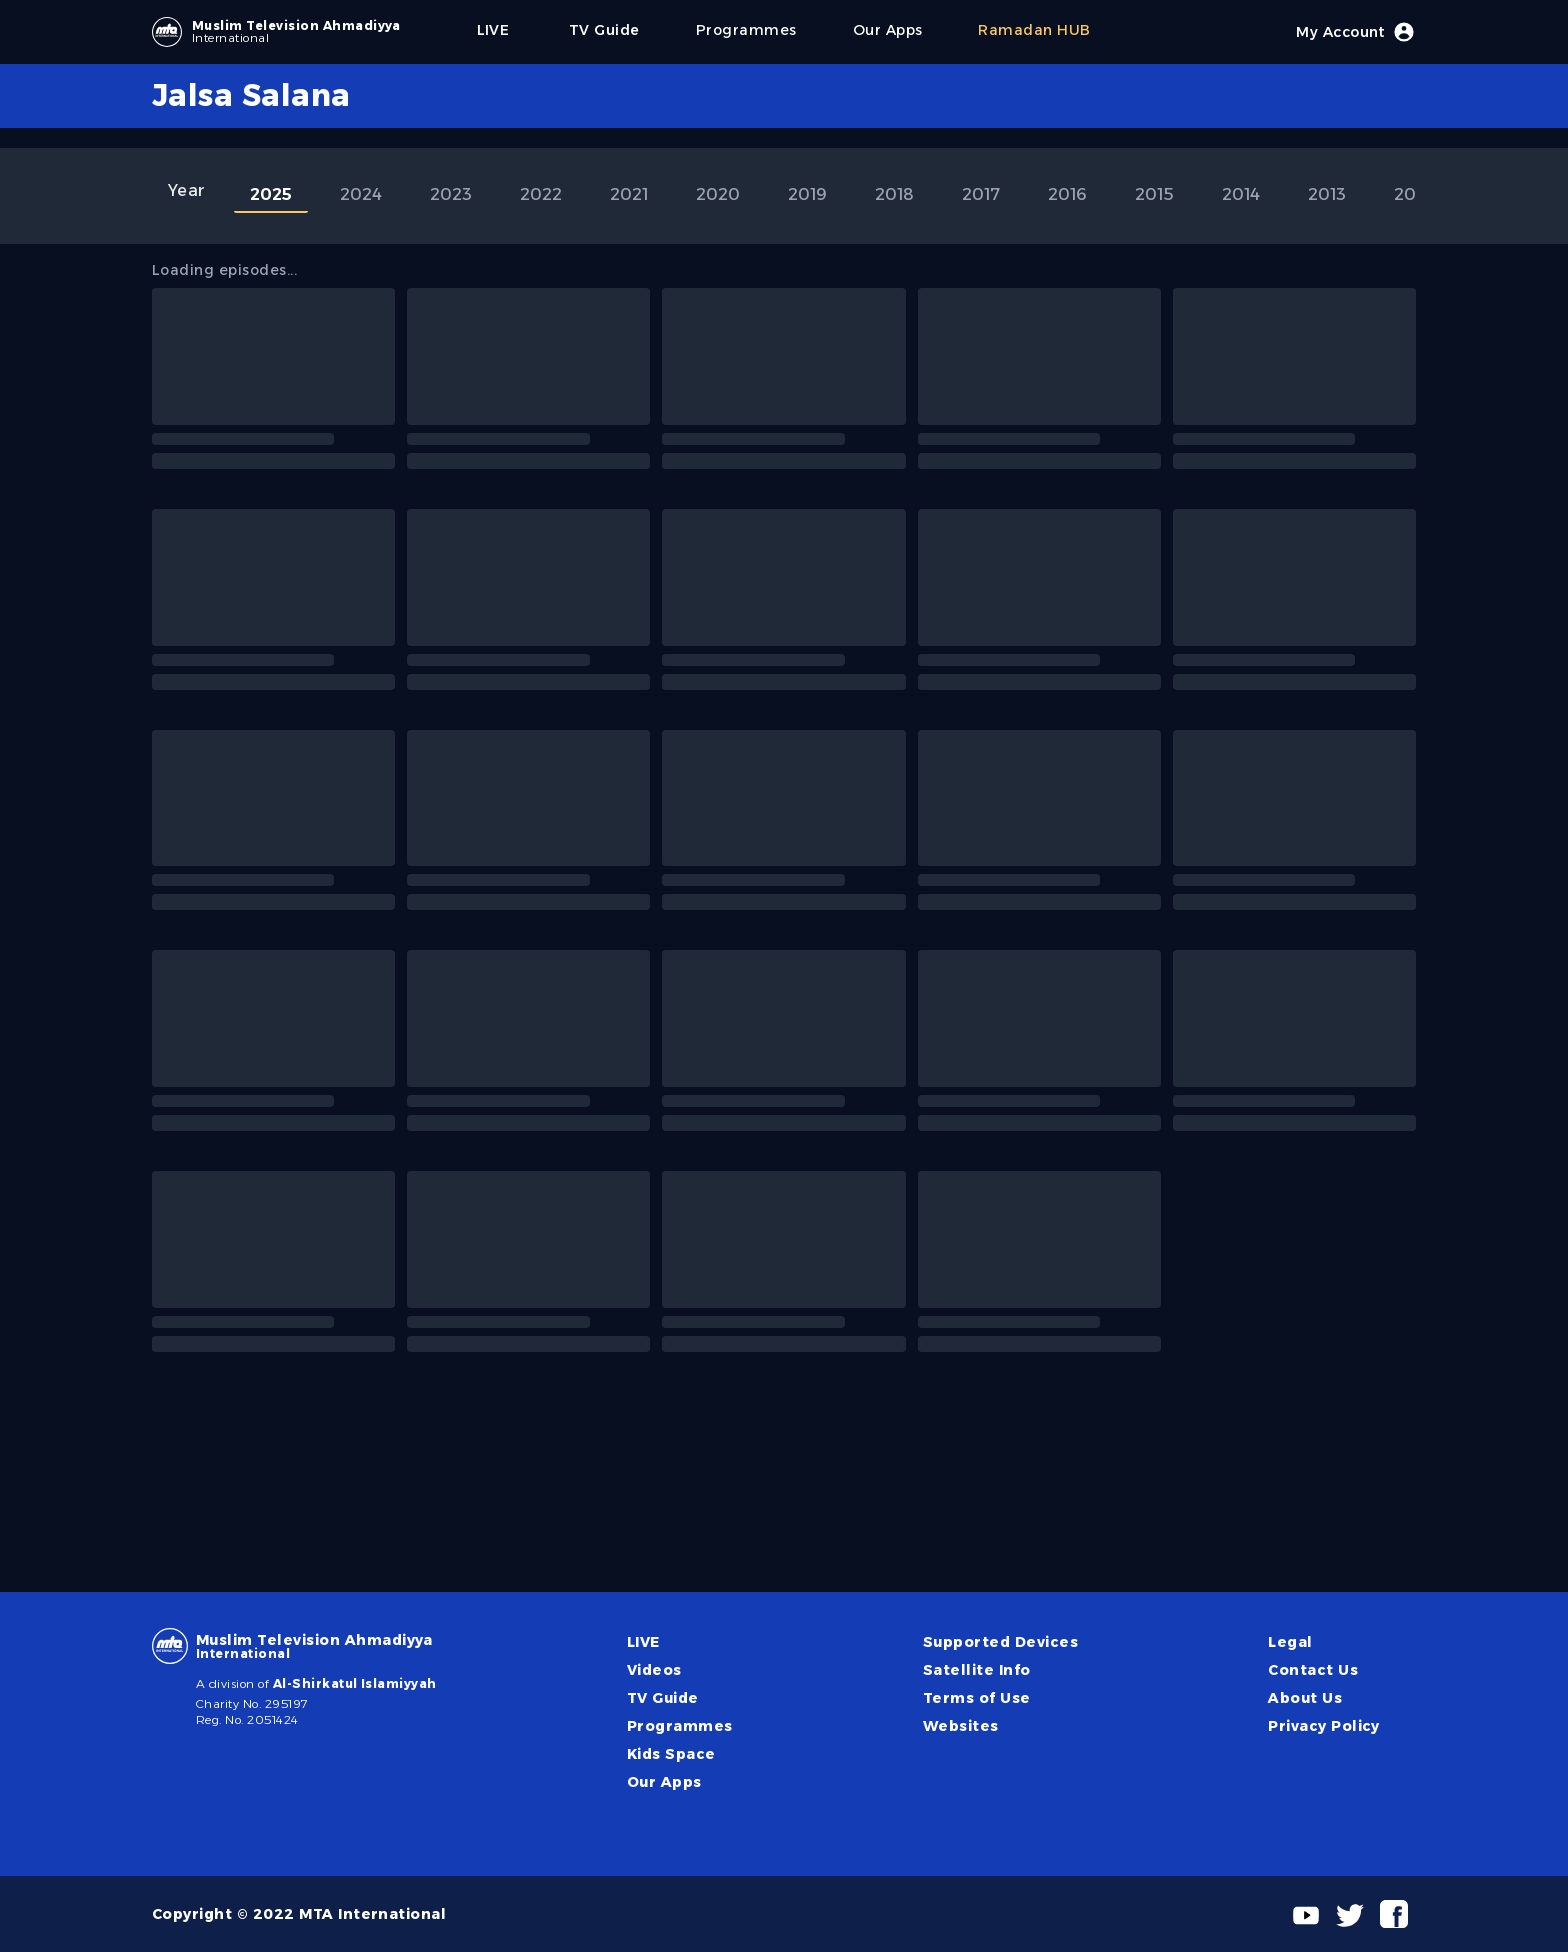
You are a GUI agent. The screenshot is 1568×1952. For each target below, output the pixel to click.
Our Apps (664, 1782)
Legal (1290, 1642)
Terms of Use (977, 1698)
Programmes (680, 1726)
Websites (961, 1726)
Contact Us (1313, 1670)
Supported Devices (1000, 1642)
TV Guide (663, 1698)
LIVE (643, 1642)
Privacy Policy (1324, 1726)
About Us (1305, 1698)
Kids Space (671, 1754)
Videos (654, 1670)
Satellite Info (977, 1670)
